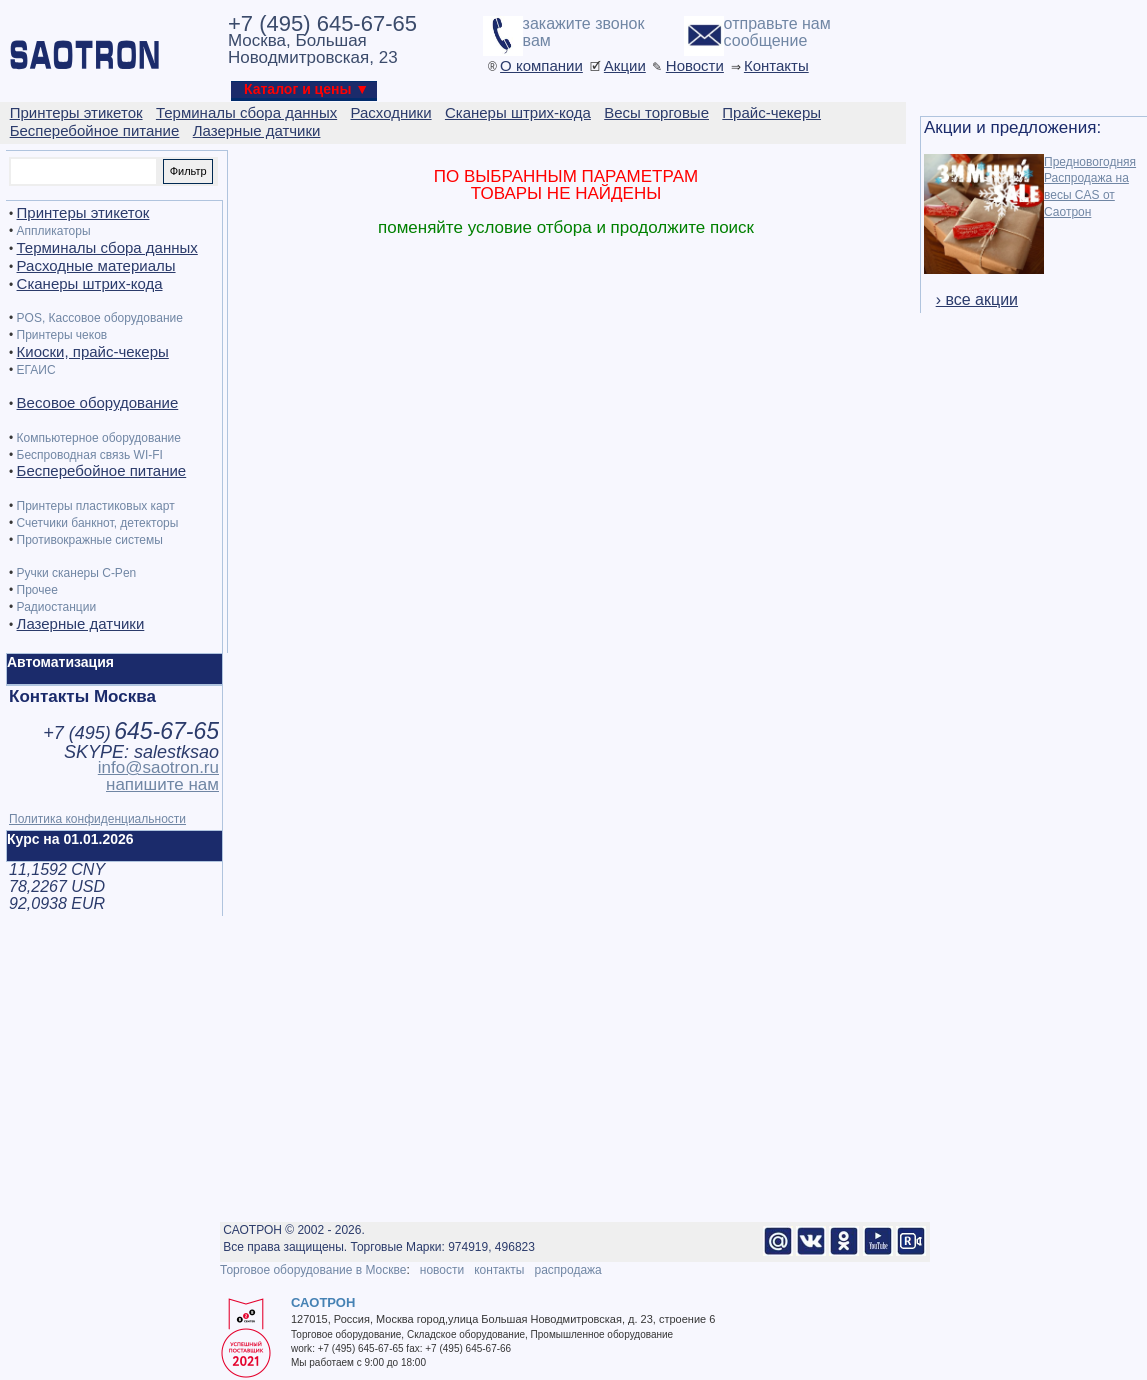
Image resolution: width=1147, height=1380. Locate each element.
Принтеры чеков (62, 335)
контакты (499, 1270)
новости (442, 1270)
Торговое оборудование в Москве (313, 1270)
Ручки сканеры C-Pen (77, 573)
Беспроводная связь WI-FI (90, 455)
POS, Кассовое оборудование (100, 318)
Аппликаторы (54, 231)
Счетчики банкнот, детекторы (98, 523)
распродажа (567, 1270)
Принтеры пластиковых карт (96, 506)
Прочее (37, 590)
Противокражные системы (90, 540)
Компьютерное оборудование (99, 438)
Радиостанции (57, 607)
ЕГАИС (36, 370)
